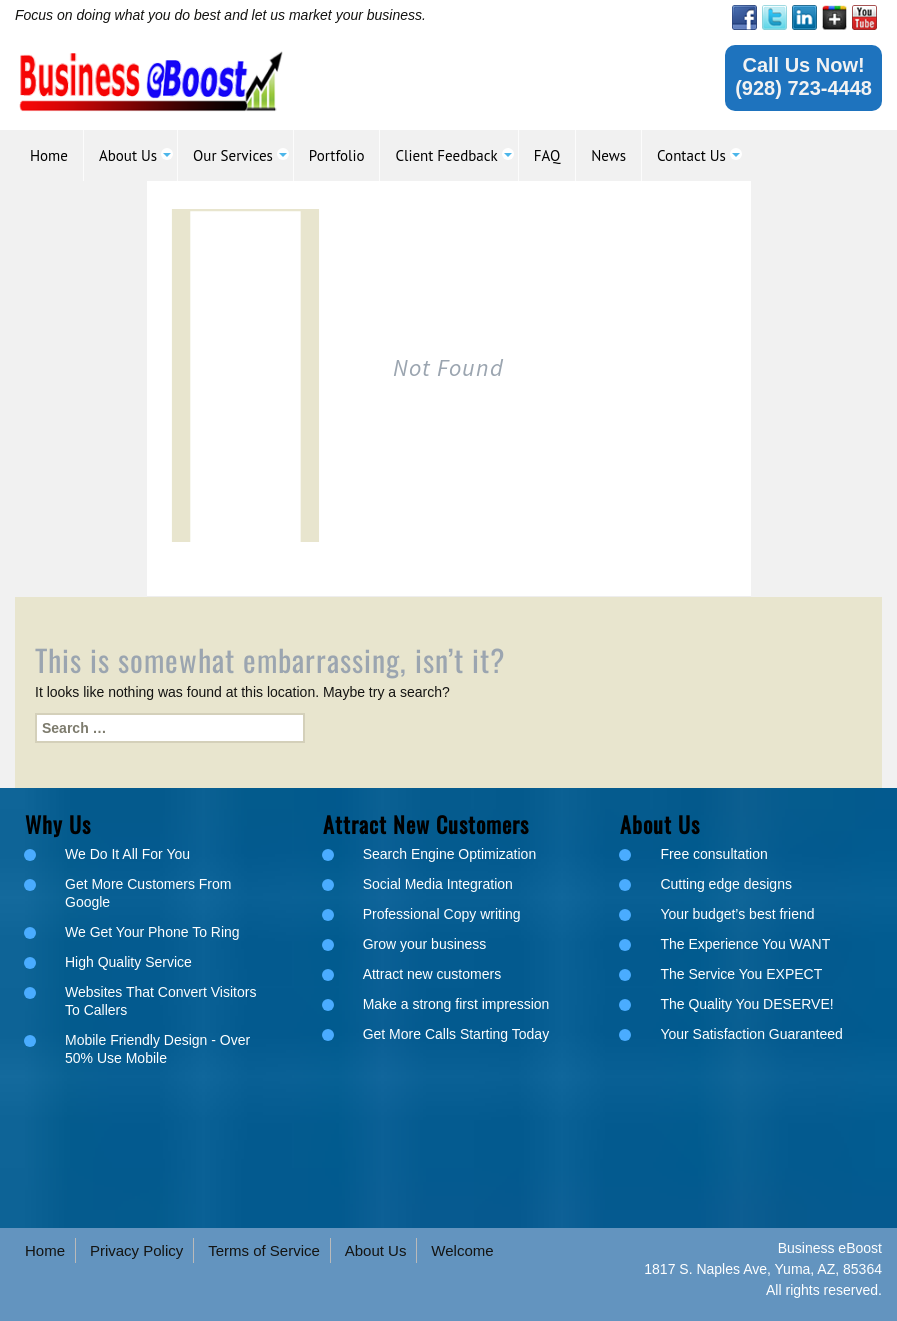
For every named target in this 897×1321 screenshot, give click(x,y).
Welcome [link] (462, 1250)
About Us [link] (376, 1250)
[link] (744, 17)
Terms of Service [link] (264, 1250)
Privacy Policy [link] (136, 1250)
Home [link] (45, 1250)
